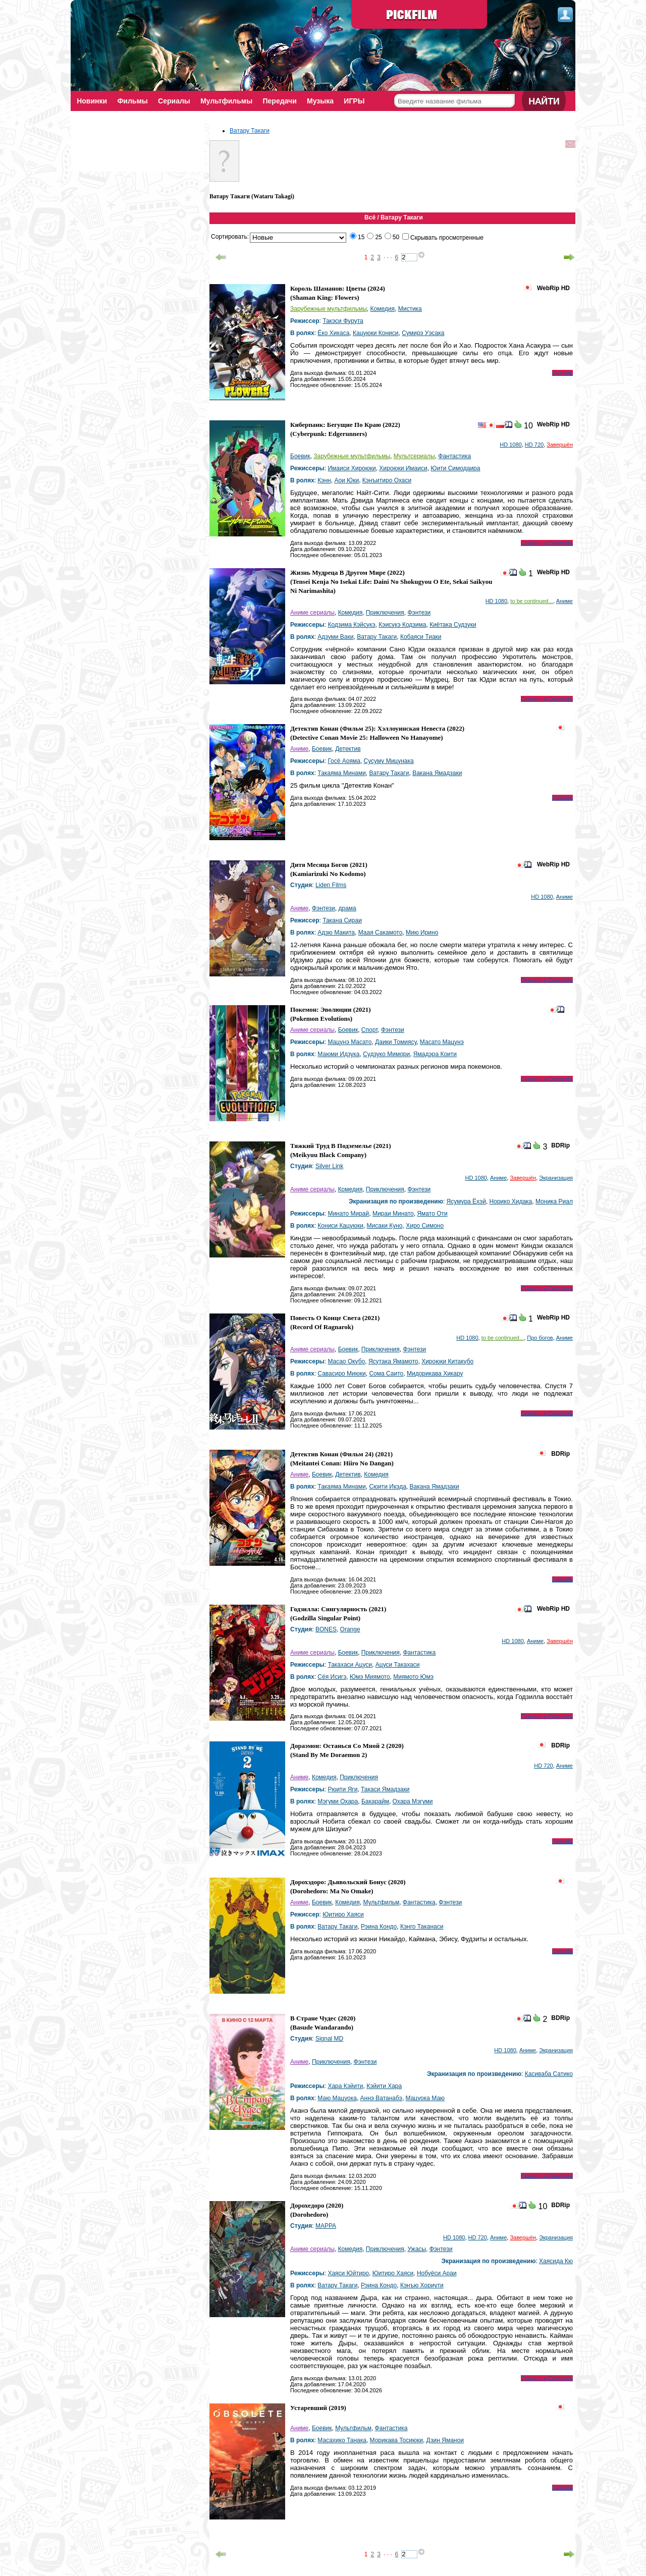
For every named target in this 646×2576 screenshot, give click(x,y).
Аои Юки (346, 480)
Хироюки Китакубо (447, 1361)
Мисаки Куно (385, 1225)
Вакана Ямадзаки (437, 773)
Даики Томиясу (395, 1042)
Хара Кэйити (345, 2086)
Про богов (540, 1338)
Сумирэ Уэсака (423, 333)
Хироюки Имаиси (403, 468)
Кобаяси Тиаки (421, 636)
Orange (350, 1629)
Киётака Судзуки (452, 624)
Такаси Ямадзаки (385, 1789)
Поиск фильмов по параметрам (448, 117)
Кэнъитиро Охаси (386, 480)
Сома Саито (386, 1373)
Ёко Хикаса (333, 333)
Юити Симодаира (455, 468)
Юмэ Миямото (370, 1676)
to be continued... (531, 601)
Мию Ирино (422, 932)
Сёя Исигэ (331, 1676)
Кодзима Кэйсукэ (351, 624)
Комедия (382, 308)
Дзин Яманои (445, 2440)
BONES (326, 1629)
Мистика (410, 308)
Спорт (369, 1029)
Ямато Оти (432, 1213)
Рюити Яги (342, 1789)
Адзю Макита (336, 932)
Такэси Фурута (342, 320)
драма (347, 908)
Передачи (283, 101)
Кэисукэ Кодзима (402, 624)
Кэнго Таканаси (422, 1926)
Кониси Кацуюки (340, 1225)
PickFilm (419, 15)
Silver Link (329, 1166)
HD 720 (534, 445)
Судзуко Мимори (386, 1054)
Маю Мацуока (337, 2098)
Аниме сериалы (312, 612)
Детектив (347, 748)
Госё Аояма (344, 760)
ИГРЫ (359, 101)
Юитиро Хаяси (343, 1914)
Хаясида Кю (556, 2261)
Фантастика (454, 456)
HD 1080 (510, 445)
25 (378, 237)
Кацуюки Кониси (376, 333)
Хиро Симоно (425, 1225)
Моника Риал (554, 1201)
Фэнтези (418, 612)
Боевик (300, 456)
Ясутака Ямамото (393, 1361)
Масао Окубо (346, 1361)
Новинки (92, 101)
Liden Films (330, 885)
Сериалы (176, 101)
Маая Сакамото (380, 932)
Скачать (562, 373)
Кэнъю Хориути (422, 2285)
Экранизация (556, 1178)
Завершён (560, 445)
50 (396, 237)
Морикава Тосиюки (396, 2440)
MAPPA (325, 2225)
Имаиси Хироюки (351, 468)
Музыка (324, 101)
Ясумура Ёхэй (466, 1201)
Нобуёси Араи (437, 2273)
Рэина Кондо (379, 1926)
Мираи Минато (393, 1213)
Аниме (564, 601)
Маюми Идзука (338, 1054)
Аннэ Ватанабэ (381, 2098)
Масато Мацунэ (442, 1042)
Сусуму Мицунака (389, 760)
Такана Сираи (342, 920)
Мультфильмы (229, 101)
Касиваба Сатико (549, 2073)
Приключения (385, 612)
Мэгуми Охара (337, 1801)
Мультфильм (381, 1902)
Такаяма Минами (341, 773)
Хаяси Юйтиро (348, 2273)
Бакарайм (375, 1801)
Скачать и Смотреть (547, 543)
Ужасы (416, 2249)
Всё (369, 217)
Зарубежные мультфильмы (328, 308)
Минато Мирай (348, 1213)
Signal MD (329, 2038)
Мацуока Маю (425, 2098)
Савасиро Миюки (341, 1373)
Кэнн (324, 480)
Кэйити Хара (384, 2086)
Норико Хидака (511, 1201)
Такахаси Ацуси (350, 1664)
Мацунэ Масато (349, 1042)
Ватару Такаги (250, 130)
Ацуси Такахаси (397, 1664)
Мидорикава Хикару (435, 1373)
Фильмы (134, 101)
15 (361, 237)
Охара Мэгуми (413, 1801)
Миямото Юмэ (413, 1676)
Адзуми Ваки (335, 636)
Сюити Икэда (387, 1486)
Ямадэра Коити (435, 1054)
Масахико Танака (341, 2440)
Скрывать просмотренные (446, 237)
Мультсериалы (414, 456)
